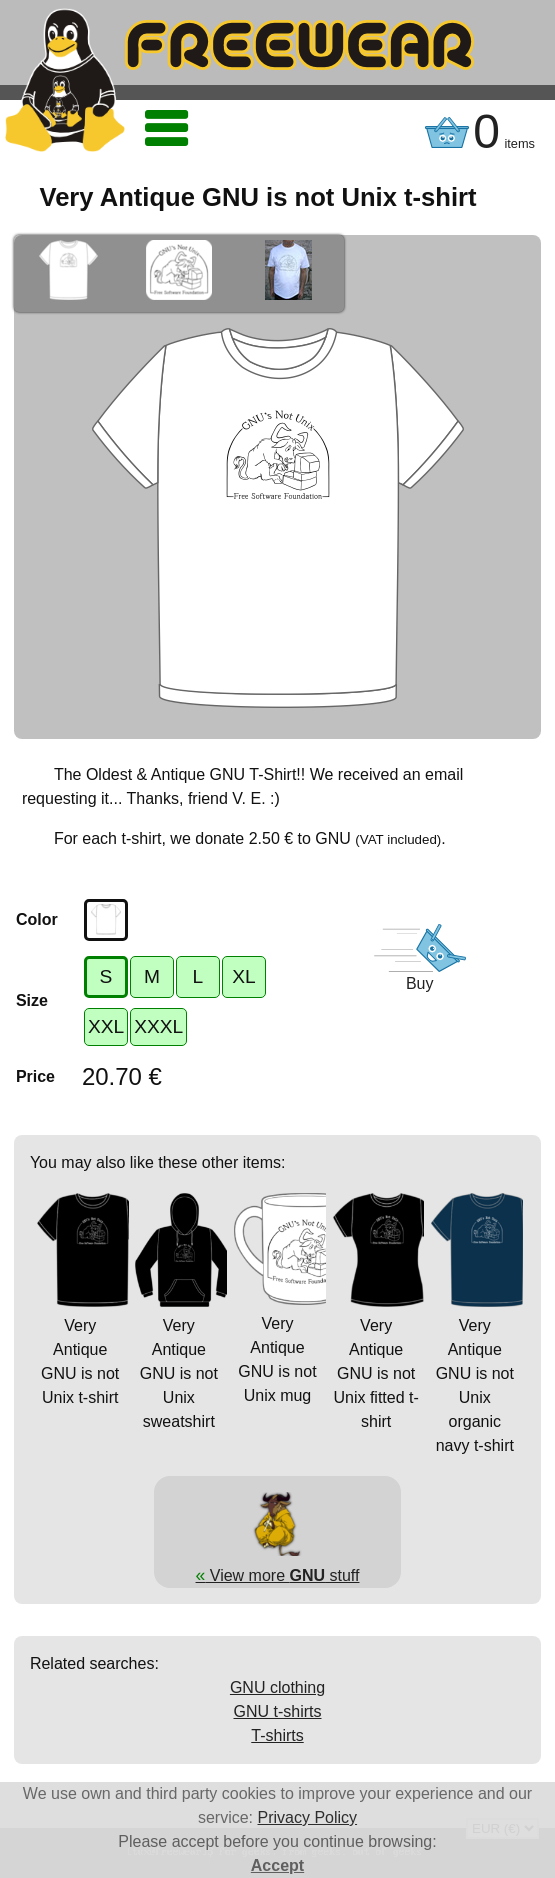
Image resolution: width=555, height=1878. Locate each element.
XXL (106, 1026)
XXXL (158, 1026)
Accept (277, 1865)
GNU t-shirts (278, 1711)
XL (243, 976)
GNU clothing (277, 1687)
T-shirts (277, 1735)
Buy (420, 983)
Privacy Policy (308, 1817)
